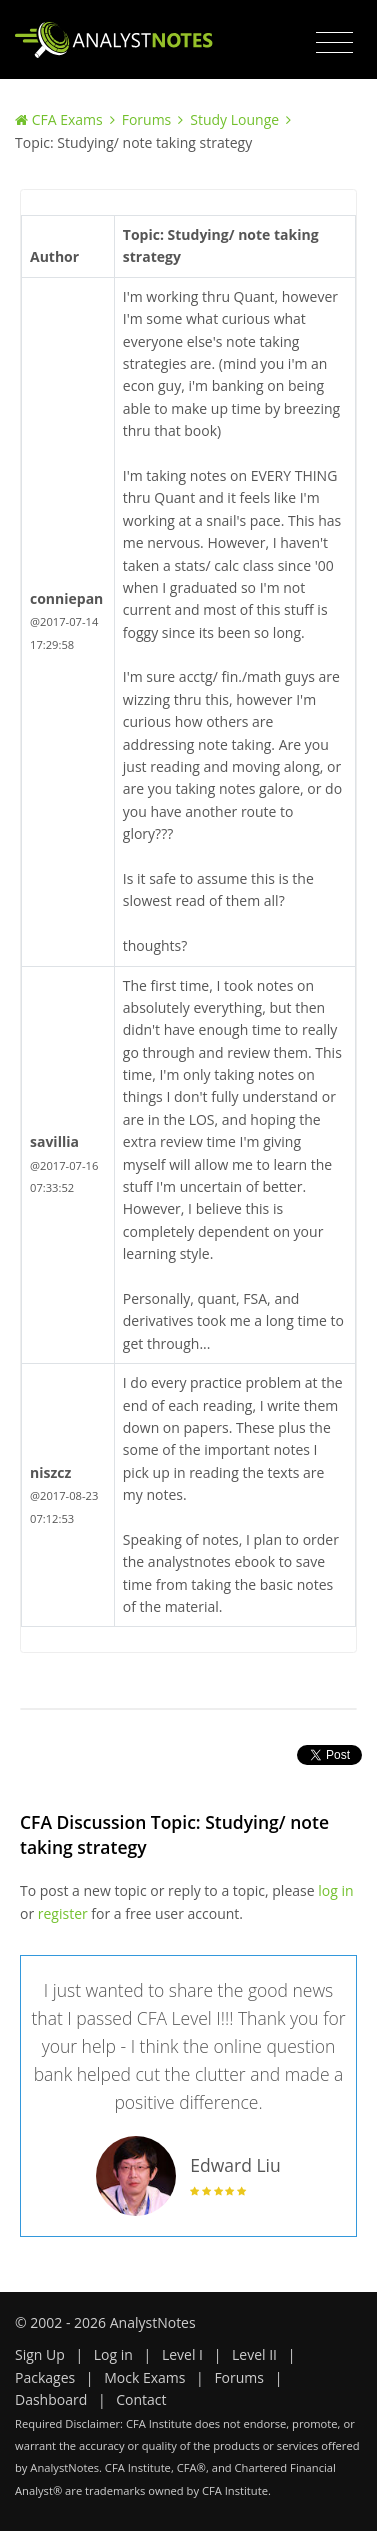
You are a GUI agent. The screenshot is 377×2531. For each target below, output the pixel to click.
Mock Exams (144, 2377)
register (63, 1913)
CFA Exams (67, 119)
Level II (254, 2354)
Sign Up (40, 2354)
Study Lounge (234, 119)
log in (335, 1890)
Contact (141, 2399)
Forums (147, 119)
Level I (182, 2354)
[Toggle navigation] (334, 43)
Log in (113, 2354)
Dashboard (51, 2399)
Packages (45, 2377)
